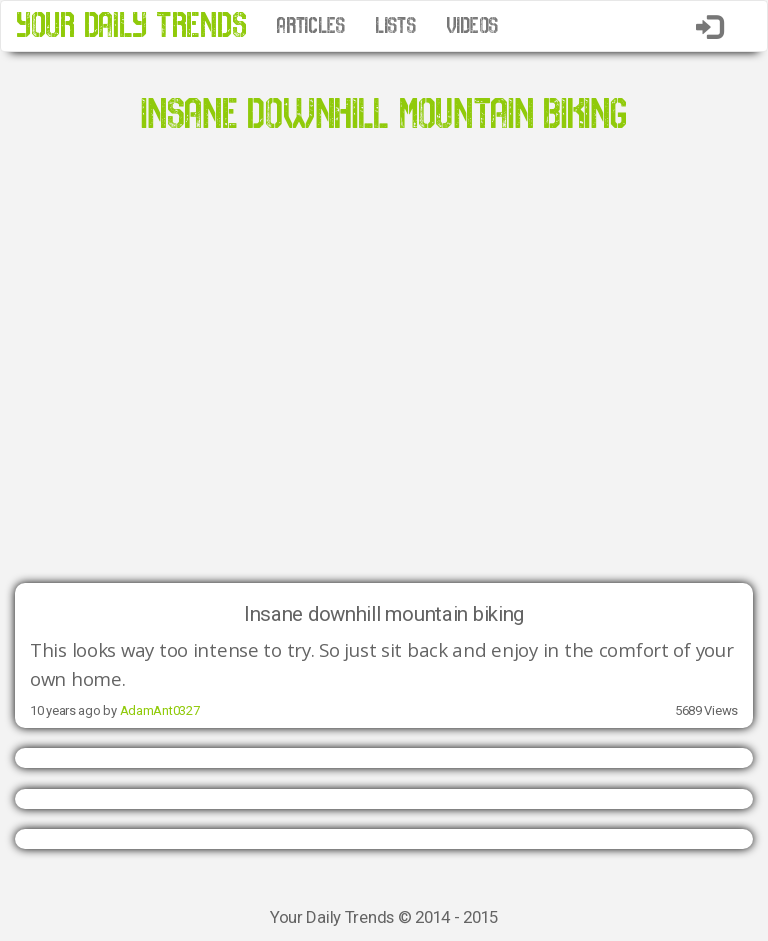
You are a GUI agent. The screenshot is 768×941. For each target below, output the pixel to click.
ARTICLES (310, 26)
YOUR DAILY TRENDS (131, 25)
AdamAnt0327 (160, 710)
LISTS (395, 26)
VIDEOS (472, 26)
